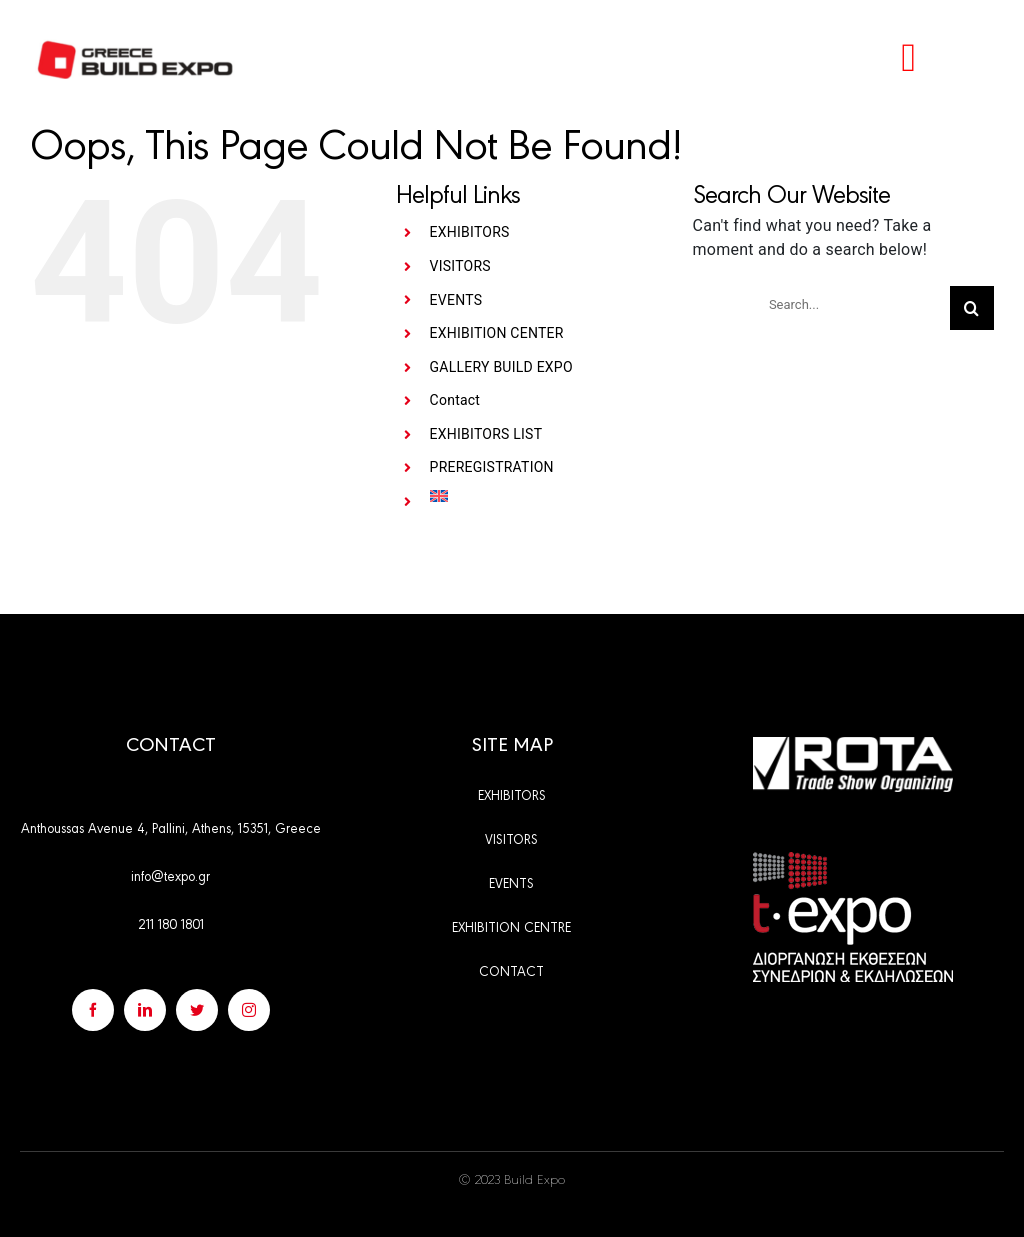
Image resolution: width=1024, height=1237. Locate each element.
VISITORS (460, 266)
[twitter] (197, 1010)
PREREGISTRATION (492, 467)
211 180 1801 (171, 923)
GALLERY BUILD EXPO (501, 367)
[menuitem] (546, 496)
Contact (455, 400)
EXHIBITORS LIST (486, 434)
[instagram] (249, 1010)
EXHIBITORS (470, 232)
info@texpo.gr (170, 875)
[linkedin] (145, 1010)
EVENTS (456, 300)
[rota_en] (853, 744)
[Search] (972, 308)
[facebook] (93, 1010)
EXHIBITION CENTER (497, 333)
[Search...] (851, 304)
